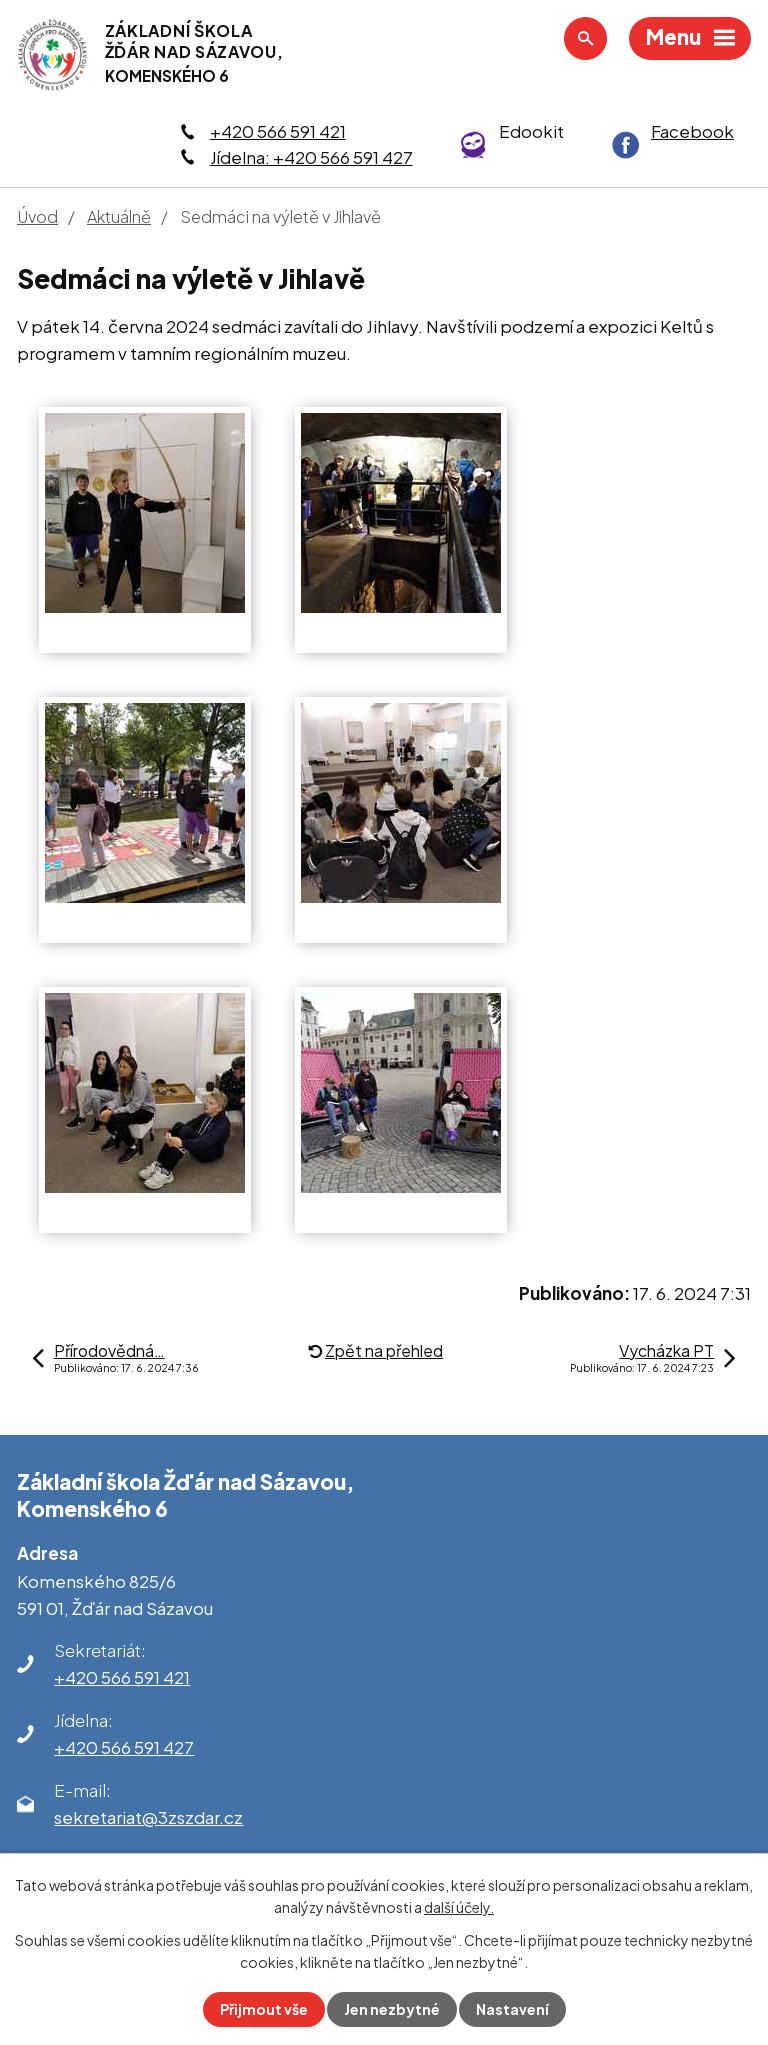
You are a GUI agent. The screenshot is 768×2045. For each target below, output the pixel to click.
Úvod (37, 216)
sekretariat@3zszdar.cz (148, 1817)
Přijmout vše (264, 2009)
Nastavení (512, 2009)
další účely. (459, 1907)
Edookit (531, 131)
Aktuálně (119, 216)
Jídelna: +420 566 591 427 (311, 157)
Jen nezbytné (392, 2009)
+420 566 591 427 (124, 1747)
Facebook (692, 131)
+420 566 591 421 (278, 131)
